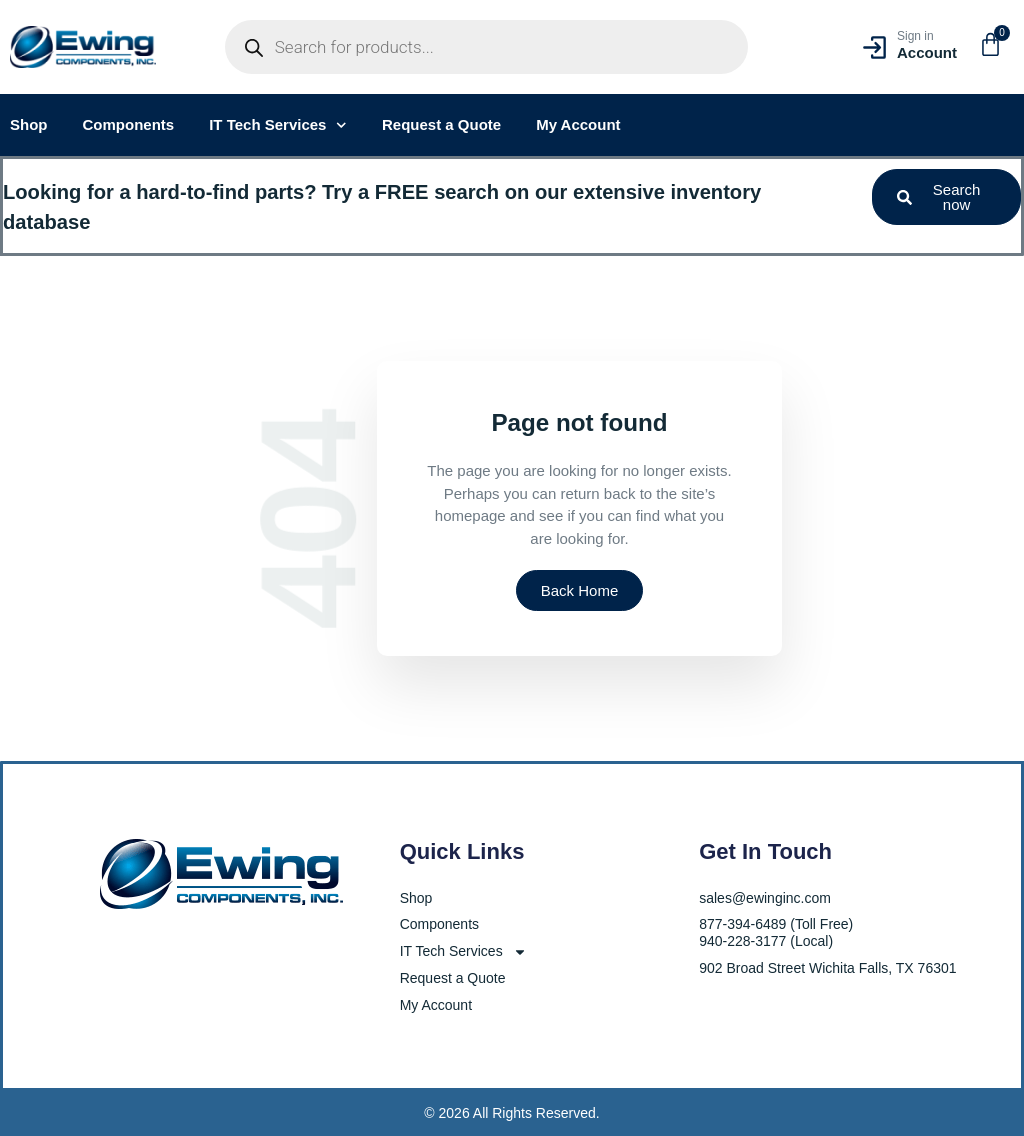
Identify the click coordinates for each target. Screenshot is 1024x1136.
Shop (29, 124)
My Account (578, 124)
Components (129, 124)
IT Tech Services (278, 125)
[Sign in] (874, 47)
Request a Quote (441, 124)
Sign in (915, 36)
